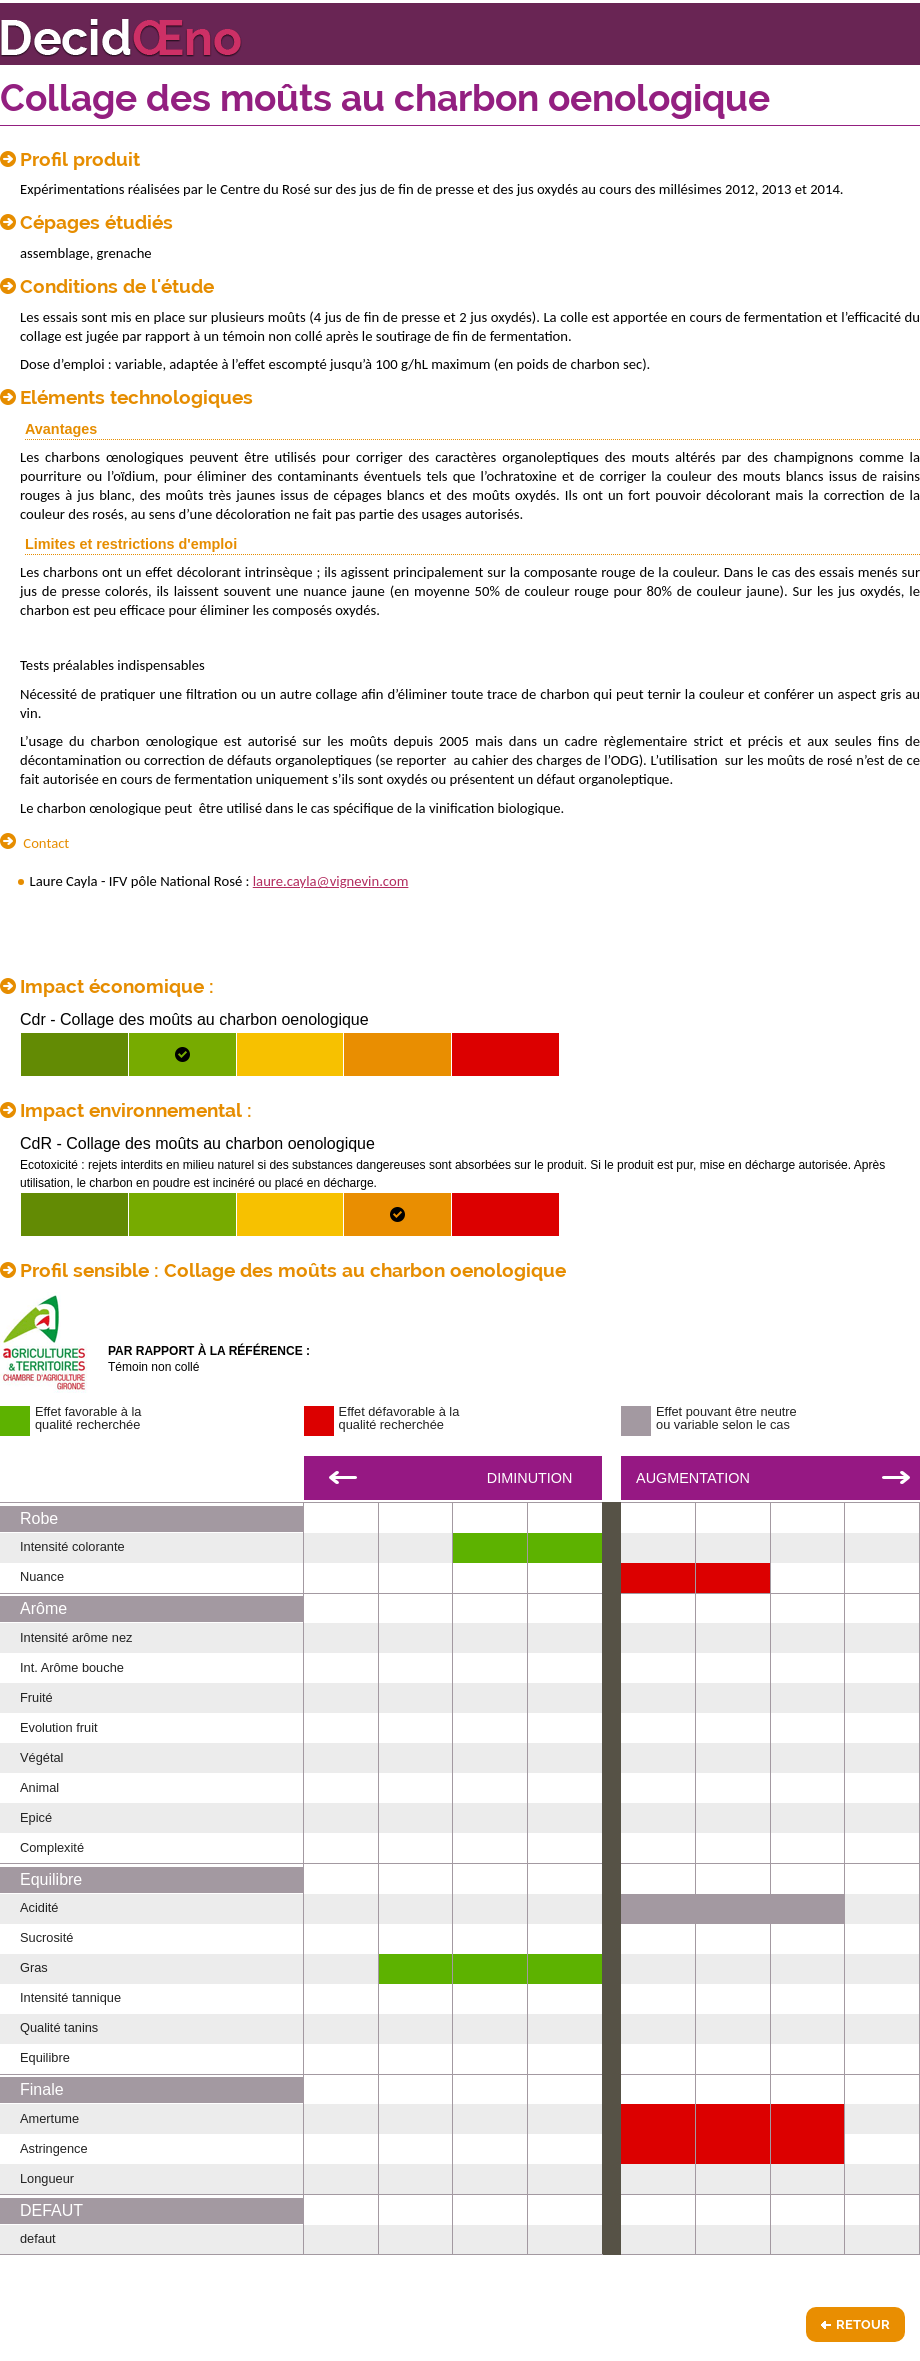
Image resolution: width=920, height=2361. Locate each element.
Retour (863, 2324)
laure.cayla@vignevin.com (331, 881)
